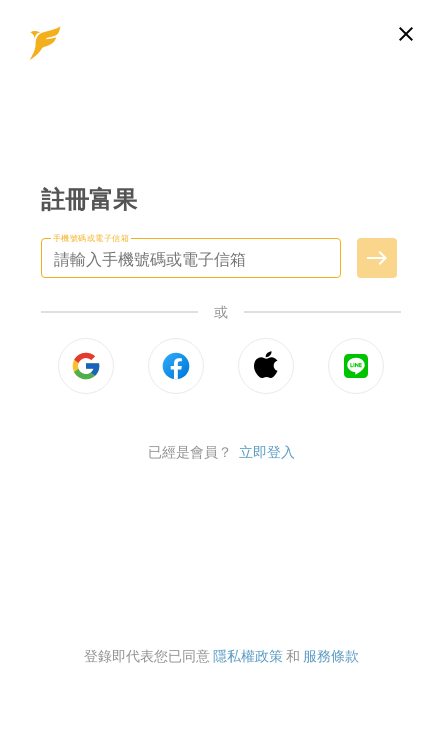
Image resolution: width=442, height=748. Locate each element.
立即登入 (267, 451)
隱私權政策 (248, 655)
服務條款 (331, 655)
